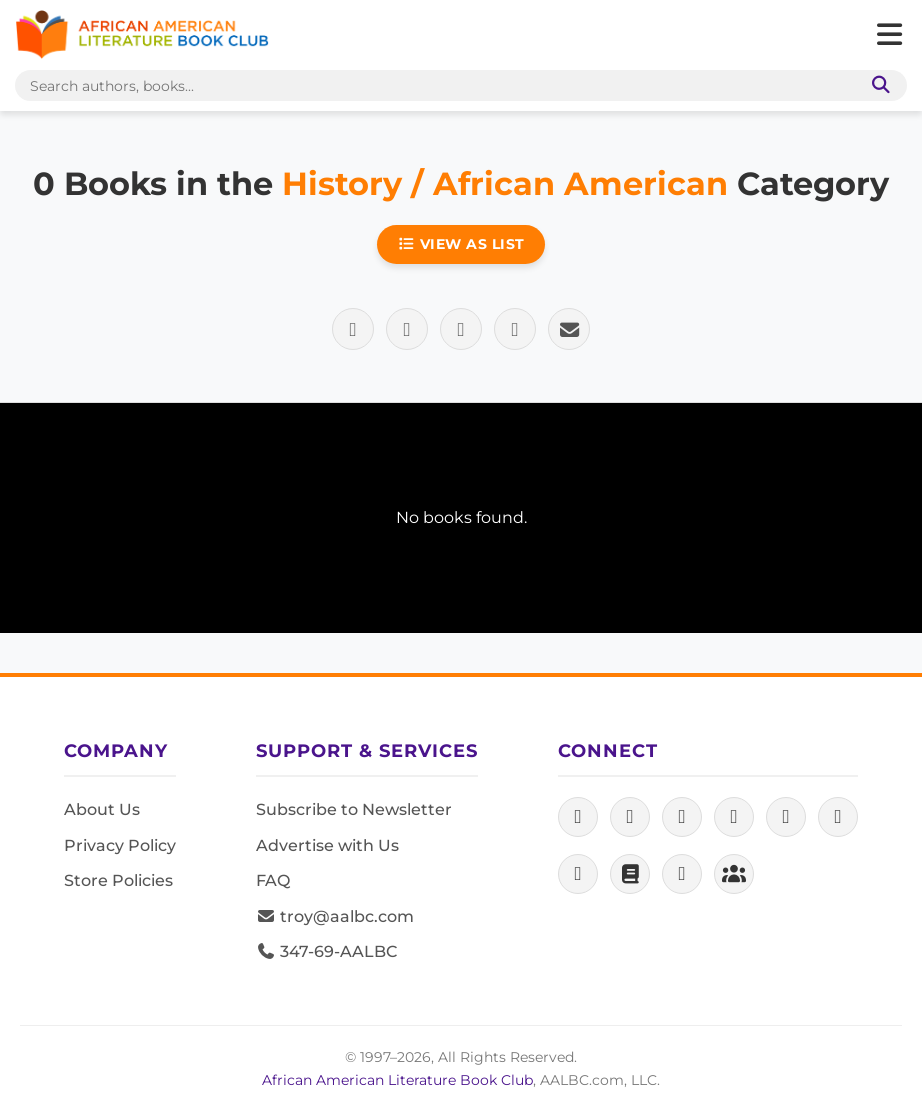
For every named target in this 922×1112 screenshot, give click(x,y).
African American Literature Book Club (397, 1080)
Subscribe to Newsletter (354, 809)
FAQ (273, 880)
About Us (102, 809)
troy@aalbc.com (335, 916)
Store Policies (118, 880)
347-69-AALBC (326, 951)
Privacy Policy (120, 845)
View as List (461, 244)
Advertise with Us (327, 845)
